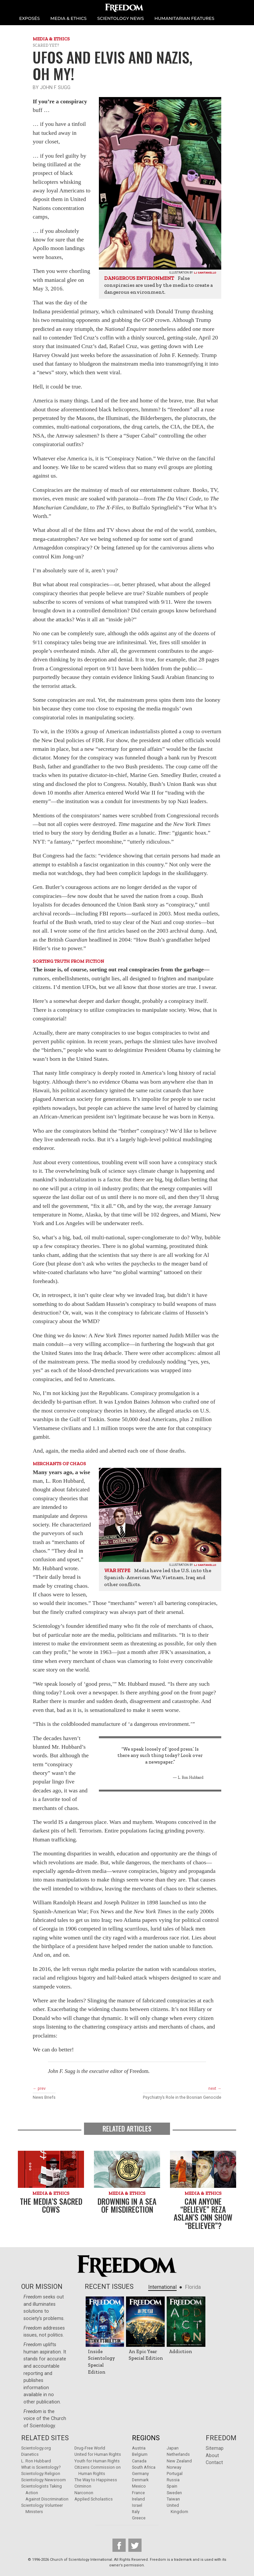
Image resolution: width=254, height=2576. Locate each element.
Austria (139, 2448)
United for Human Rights (97, 2454)
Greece (139, 2517)
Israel (137, 2505)
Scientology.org (36, 2448)
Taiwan (173, 2499)
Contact (214, 2462)
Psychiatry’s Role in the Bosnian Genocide (182, 2097)
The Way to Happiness (95, 2479)
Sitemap (215, 2448)
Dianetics (30, 2454)
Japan (173, 2448)
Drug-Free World (89, 2448)
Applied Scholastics (93, 2499)
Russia (173, 2479)
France (138, 2492)
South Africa (143, 2467)
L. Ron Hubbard (36, 2460)
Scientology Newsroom (43, 2479)
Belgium (140, 2454)
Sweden (174, 2492)
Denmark (140, 2479)
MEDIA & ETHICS (68, 18)
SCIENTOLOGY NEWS (120, 18)
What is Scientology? (41, 2467)
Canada (139, 2460)
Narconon (83, 2492)
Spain (172, 2486)
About (212, 2455)
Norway (174, 2467)
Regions (146, 2438)
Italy (136, 2511)
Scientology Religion (40, 2473)
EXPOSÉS (29, 18)
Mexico (139, 2486)
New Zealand (179, 2460)
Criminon (82, 2486)
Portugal (175, 2473)
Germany (140, 2473)
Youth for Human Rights (97, 2460)
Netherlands (178, 2454)
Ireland (138, 2499)
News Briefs (44, 2097)
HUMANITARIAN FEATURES (184, 18)
